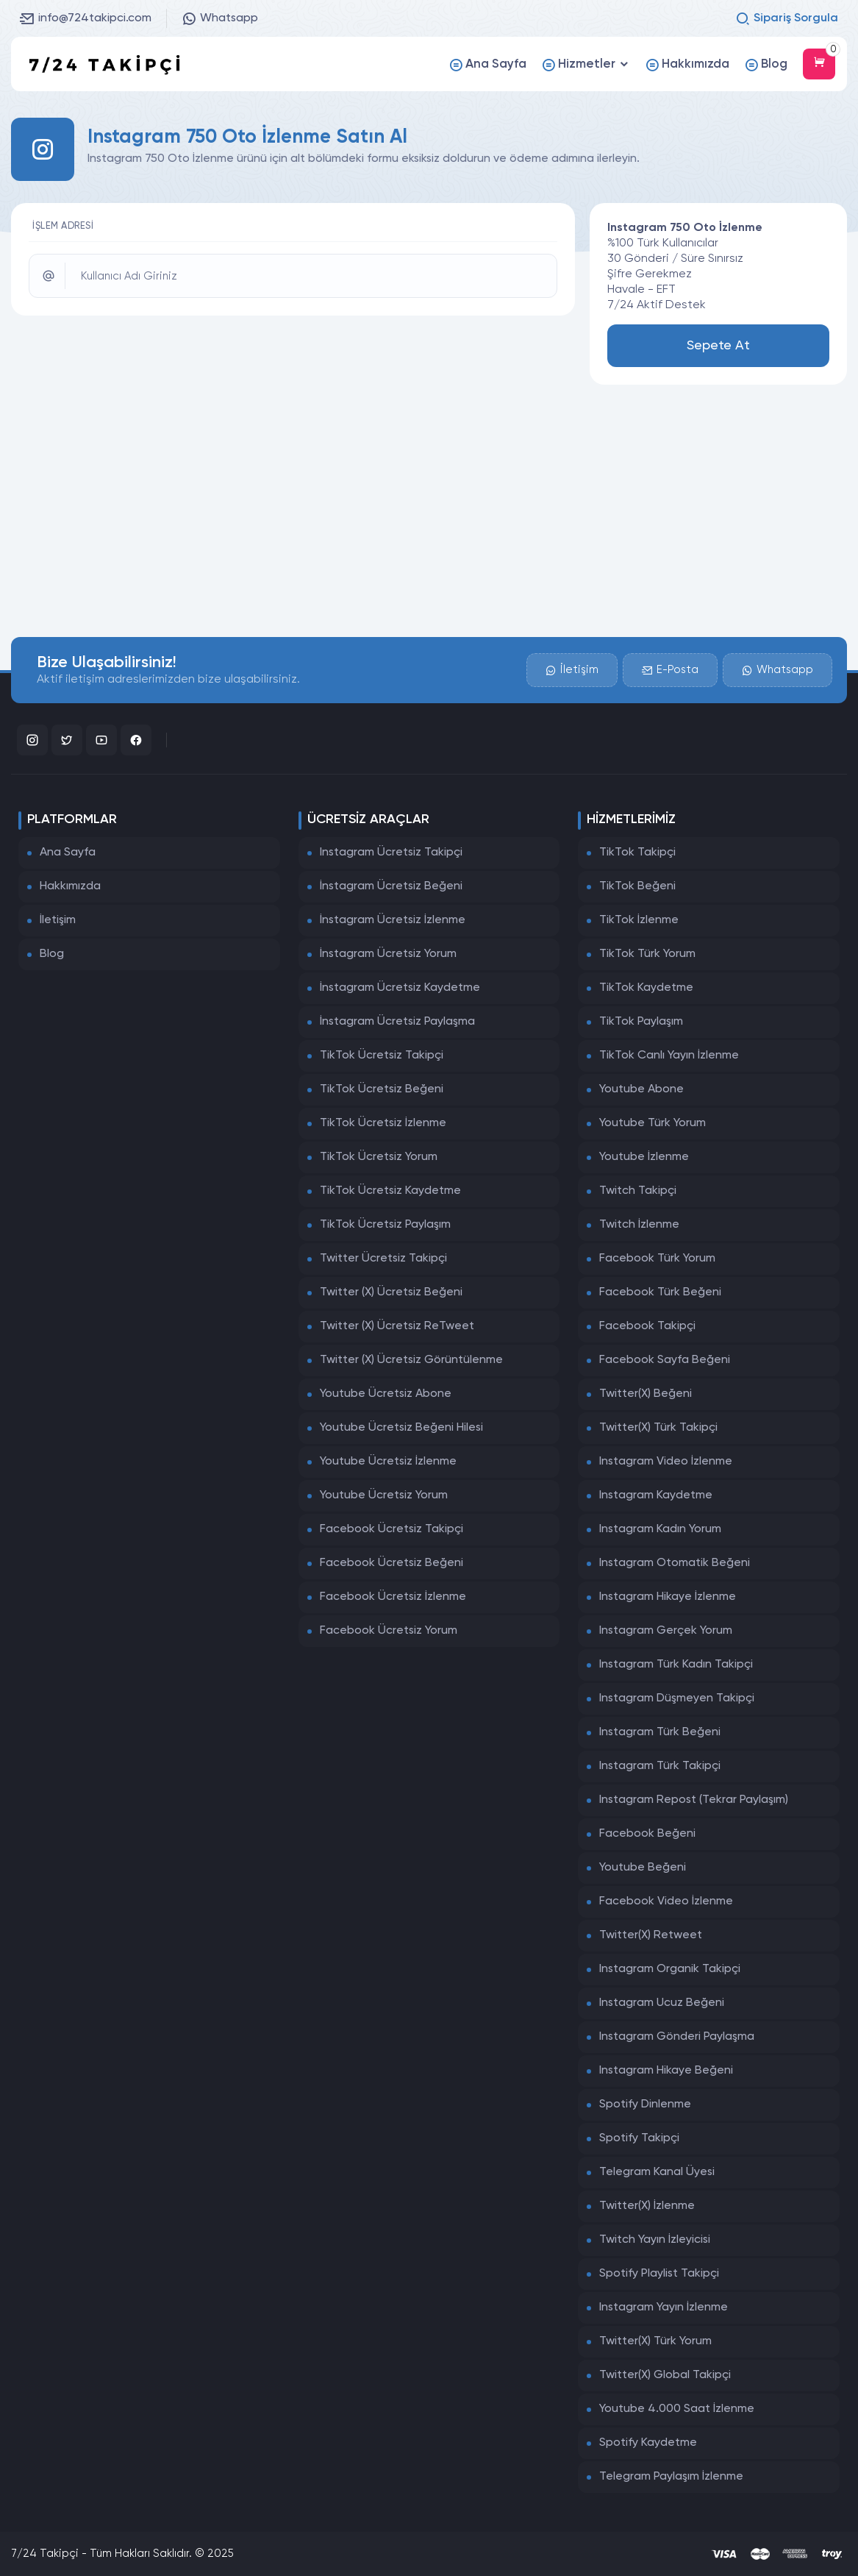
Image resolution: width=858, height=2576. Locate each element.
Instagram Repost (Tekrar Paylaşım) (693, 1800)
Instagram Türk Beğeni (660, 1732)
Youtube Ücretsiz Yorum (384, 1495)
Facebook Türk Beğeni (660, 1292)
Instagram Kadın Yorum (660, 1529)
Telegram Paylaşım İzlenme (671, 2477)
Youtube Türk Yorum (652, 1123)
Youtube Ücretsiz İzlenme (388, 1461)
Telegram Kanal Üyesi (657, 2172)
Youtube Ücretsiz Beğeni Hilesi (401, 1428)
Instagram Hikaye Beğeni (666, 2071)
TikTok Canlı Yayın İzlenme (669, 1055)
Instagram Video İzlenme (665, 1461)
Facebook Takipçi (647, 1326)
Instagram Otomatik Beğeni (674, 1563)
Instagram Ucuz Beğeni (661, 2003)
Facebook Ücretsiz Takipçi (391, 1529)
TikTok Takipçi (637, 852)
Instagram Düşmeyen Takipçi (676, 1698)
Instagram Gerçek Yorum (665, 1631)
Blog (52, 954)
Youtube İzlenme (644, 1157)
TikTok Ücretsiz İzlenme (383, 1123)
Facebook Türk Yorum (657, 1258)
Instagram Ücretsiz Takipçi (391, 852)
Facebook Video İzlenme (666, 1901)
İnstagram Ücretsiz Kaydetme (400, 988)
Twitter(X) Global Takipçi (665, 2375)
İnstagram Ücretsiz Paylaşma (397, 1022)
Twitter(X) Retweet (650, 1935)
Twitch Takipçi (637, 1191)
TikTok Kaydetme (646, 988)
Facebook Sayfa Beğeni (664, 1360)
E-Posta (670, 670)
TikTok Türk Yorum (647, 954)
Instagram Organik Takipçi (669, 1969)
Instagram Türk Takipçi (660, 1766)
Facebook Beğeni (647, 1834)
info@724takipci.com (85, 18)
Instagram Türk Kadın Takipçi (676, 1665)
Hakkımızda (70, 886)
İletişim (572, 670)
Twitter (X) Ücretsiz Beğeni (391, 1292)
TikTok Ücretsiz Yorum (378, 1157)
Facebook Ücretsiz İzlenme (393, 1597)
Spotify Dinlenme (645, 2104)
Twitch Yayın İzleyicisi (654, 2240)
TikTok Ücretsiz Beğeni (381, 1089)
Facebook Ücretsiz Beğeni (391, 1563)
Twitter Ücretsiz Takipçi (383, 1258)
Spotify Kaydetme (648, 2443)
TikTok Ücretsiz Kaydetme (390, 1191)
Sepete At (718, 345)
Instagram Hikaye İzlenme (667, 1597)
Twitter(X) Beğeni (645, 1394)
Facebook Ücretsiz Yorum (388, 1631)
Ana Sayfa (68, 852)
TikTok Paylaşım (641, 1022)
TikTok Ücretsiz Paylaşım (385, 1225)
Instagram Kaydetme (655, 1495)
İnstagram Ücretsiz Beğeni (391, 886)
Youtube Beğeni (642, 1868)
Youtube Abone (641, 1089)
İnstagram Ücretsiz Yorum (388, 954)
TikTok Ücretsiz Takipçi (381, 1055)
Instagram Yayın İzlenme (663, 2307)
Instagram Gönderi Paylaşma (676, 2037)
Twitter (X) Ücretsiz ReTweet (397, 1326)
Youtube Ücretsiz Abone (385, 1394)
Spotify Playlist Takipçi (659, 2274)
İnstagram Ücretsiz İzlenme (392, 920)
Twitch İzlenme (639, 1225)
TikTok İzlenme (639, 920)
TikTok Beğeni (637, 886)
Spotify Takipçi (639, 2138)
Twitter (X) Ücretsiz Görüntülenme (411, 1360)
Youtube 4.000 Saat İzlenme (676, 2409)
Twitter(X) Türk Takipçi (658, 1428)
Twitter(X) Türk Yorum (655, 2341)
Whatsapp (220, 18)
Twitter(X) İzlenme (647, 2206)
